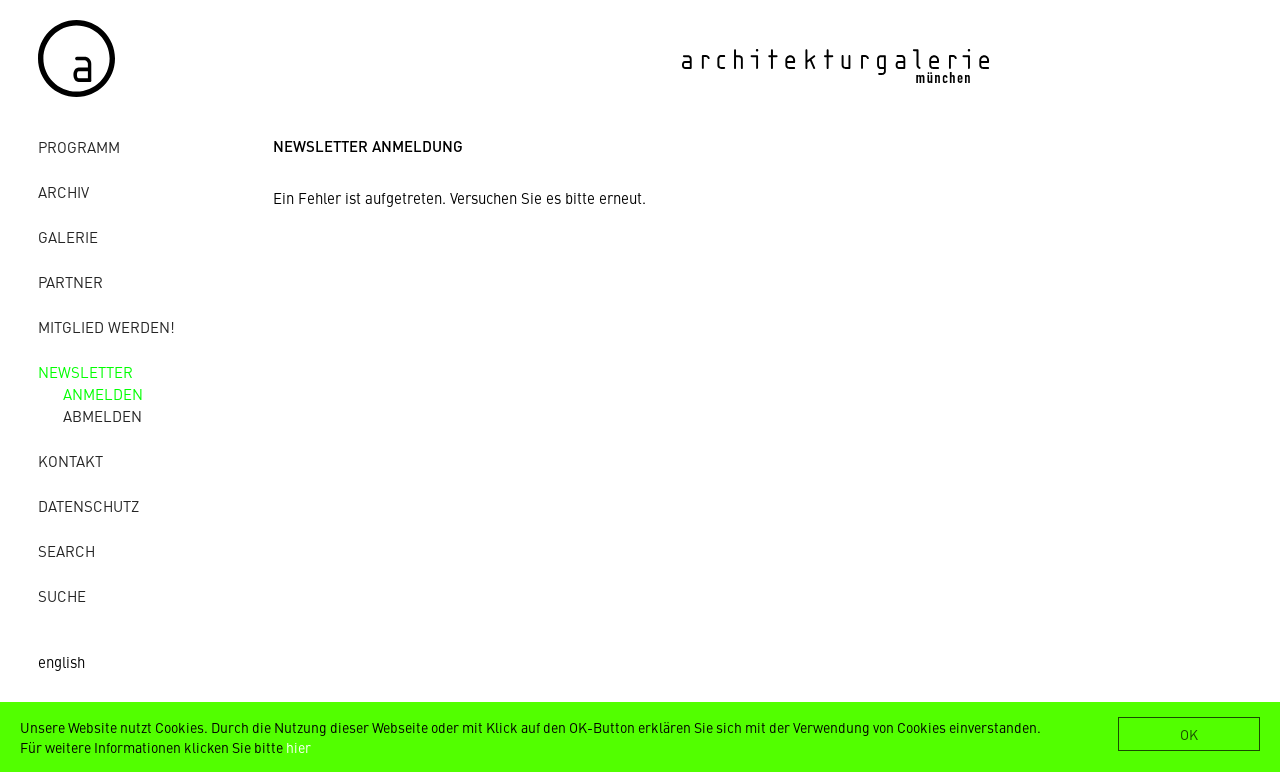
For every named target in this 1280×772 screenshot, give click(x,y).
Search (66, 550)
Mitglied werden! (106, 326)
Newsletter (85, 371)
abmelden (102, 415)
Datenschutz (88, 505)
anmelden (103, 393)
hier (298, 747)
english (61, 661)
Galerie (68, 236)
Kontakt (70, 460)
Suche (62, 595)
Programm (79, 146)
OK (1189, 734)
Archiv (63, 191)
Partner (70, 281)
